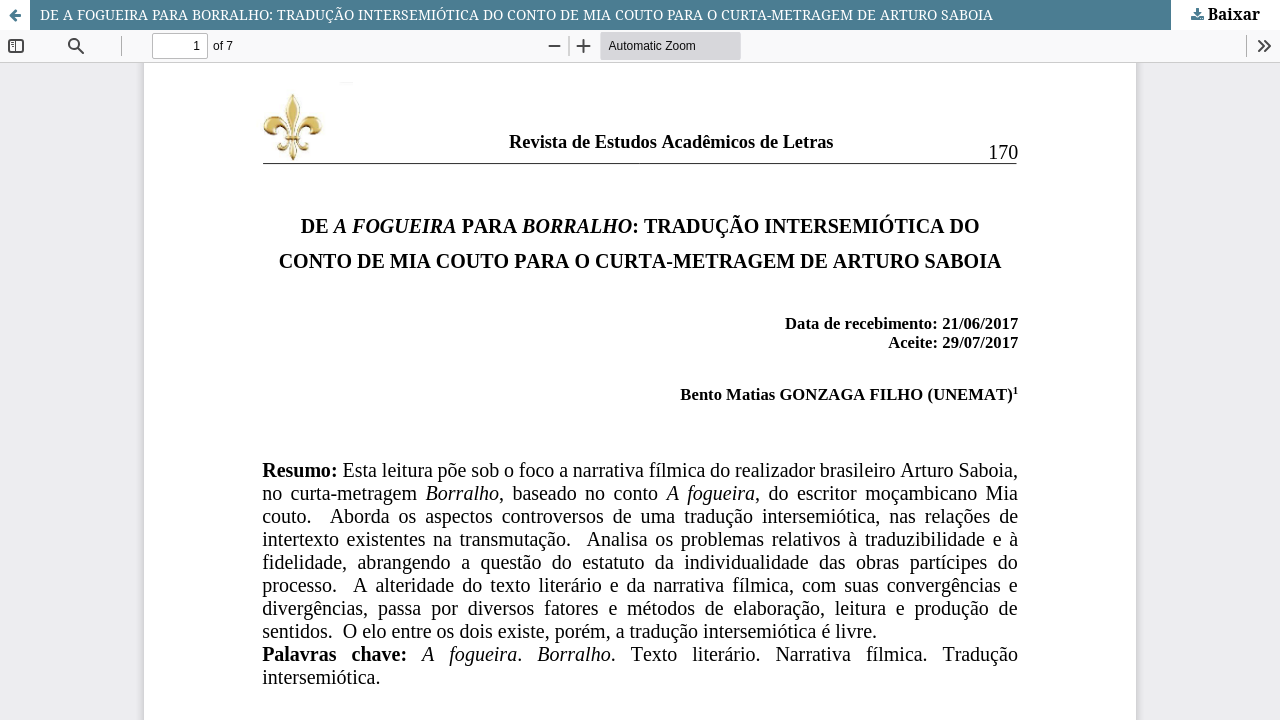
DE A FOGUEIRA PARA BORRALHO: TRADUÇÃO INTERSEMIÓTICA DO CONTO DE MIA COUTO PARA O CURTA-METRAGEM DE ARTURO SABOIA (516, 14)
